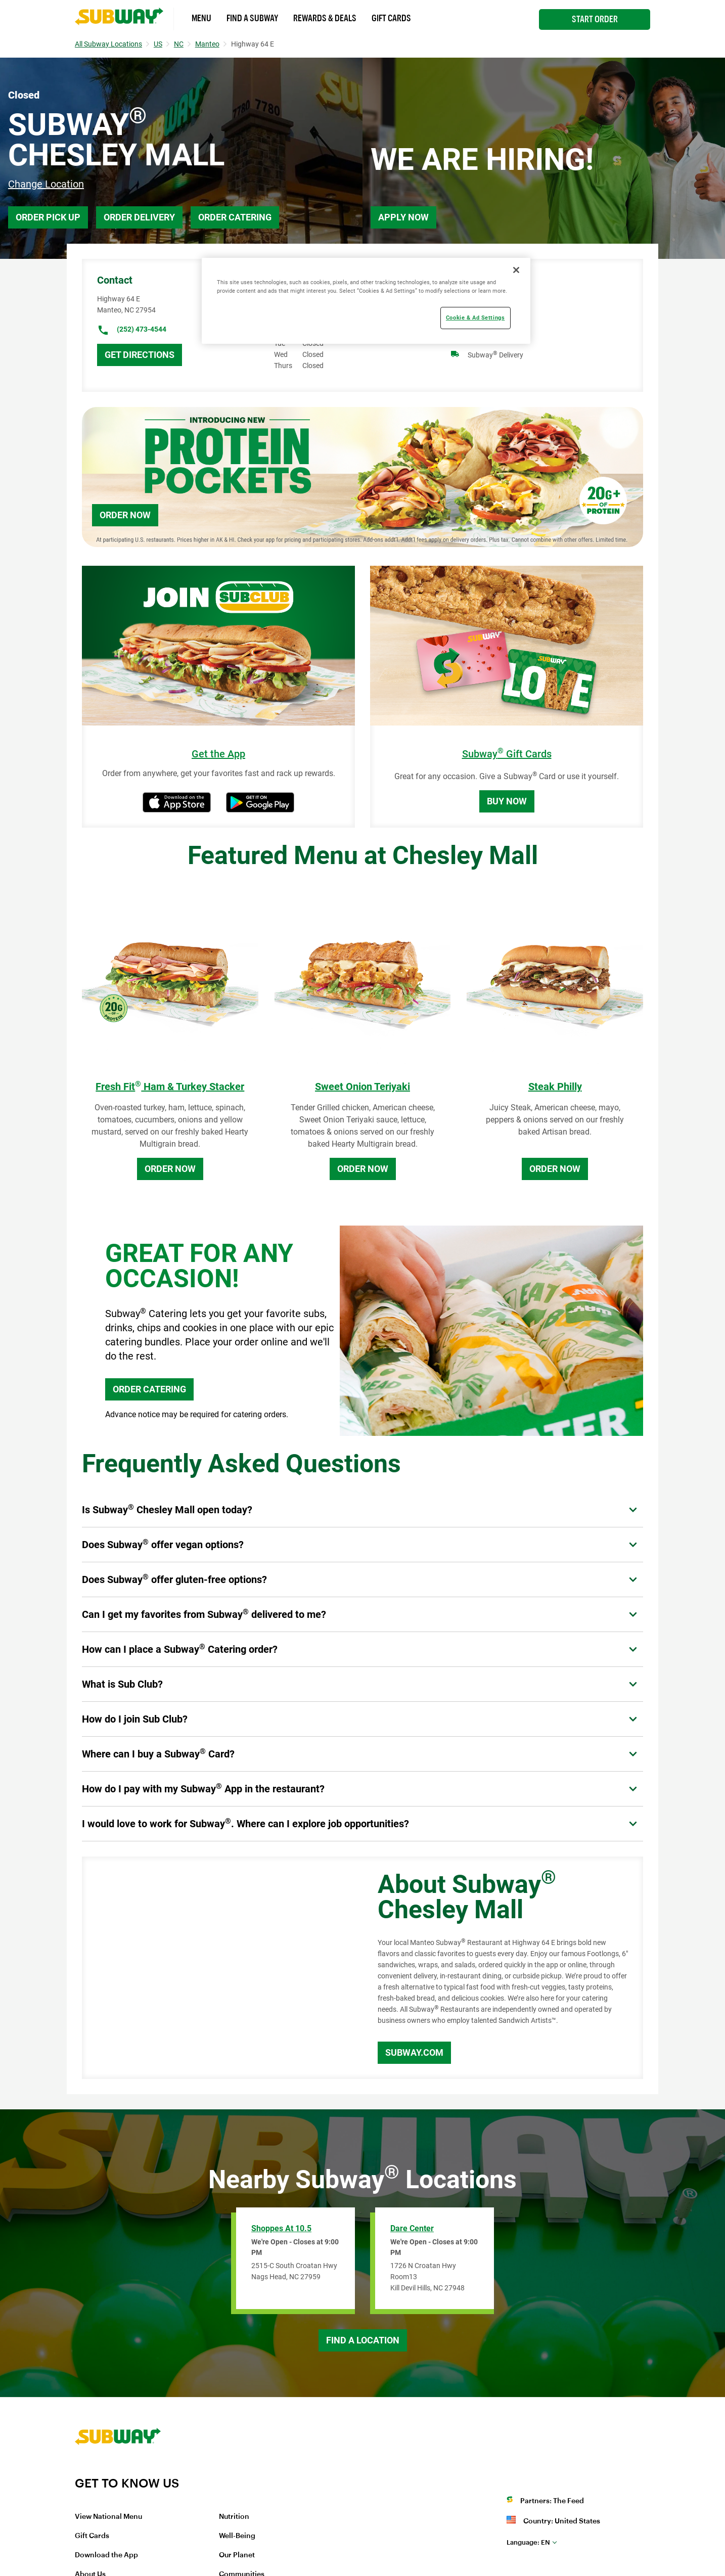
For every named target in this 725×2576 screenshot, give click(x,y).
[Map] (218, 1968)
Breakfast (483, 299)
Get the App (218, 754)
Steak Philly (555, 1086)
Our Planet (237, 2555)
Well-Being (237, 2536)
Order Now (125, 515)
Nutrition (234, 2516)
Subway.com (414, 2052)
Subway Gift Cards (507, 754)
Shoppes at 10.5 (281, 2228)
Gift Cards (391, 18)
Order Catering (234, 217)
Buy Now (507, 801)
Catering (481, 317)
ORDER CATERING (149, 1389)
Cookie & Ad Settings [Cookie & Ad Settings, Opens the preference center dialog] (475, 317)
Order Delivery (139, 217)
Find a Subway (252, 18)
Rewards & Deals (324, 18)
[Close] (516, 270)
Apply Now (403, 217)
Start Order (595, 19)
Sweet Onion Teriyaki (362, 1086)
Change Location (46, 184)
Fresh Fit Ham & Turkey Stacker (170, 1086)
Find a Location (362, 2340)
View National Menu (108, 2516)
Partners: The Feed (552, 2501)
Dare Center (412, 2228)
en (528, 2542)
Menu (201, 18)
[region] (366, 301)
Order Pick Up (48, 217)
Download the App (106, 2555)
